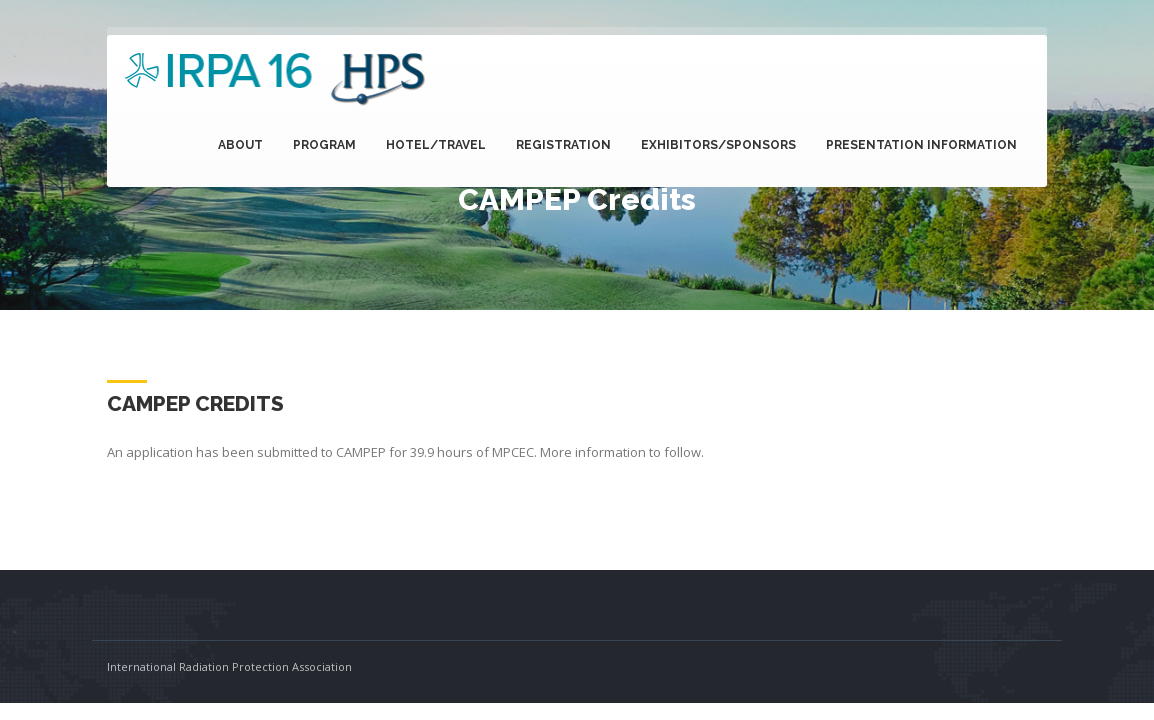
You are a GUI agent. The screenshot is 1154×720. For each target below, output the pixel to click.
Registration (563, 145)
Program (324, 145)
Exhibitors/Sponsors (718, 145)
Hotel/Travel (436, 145)
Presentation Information (921, 145)
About (240, 145)
